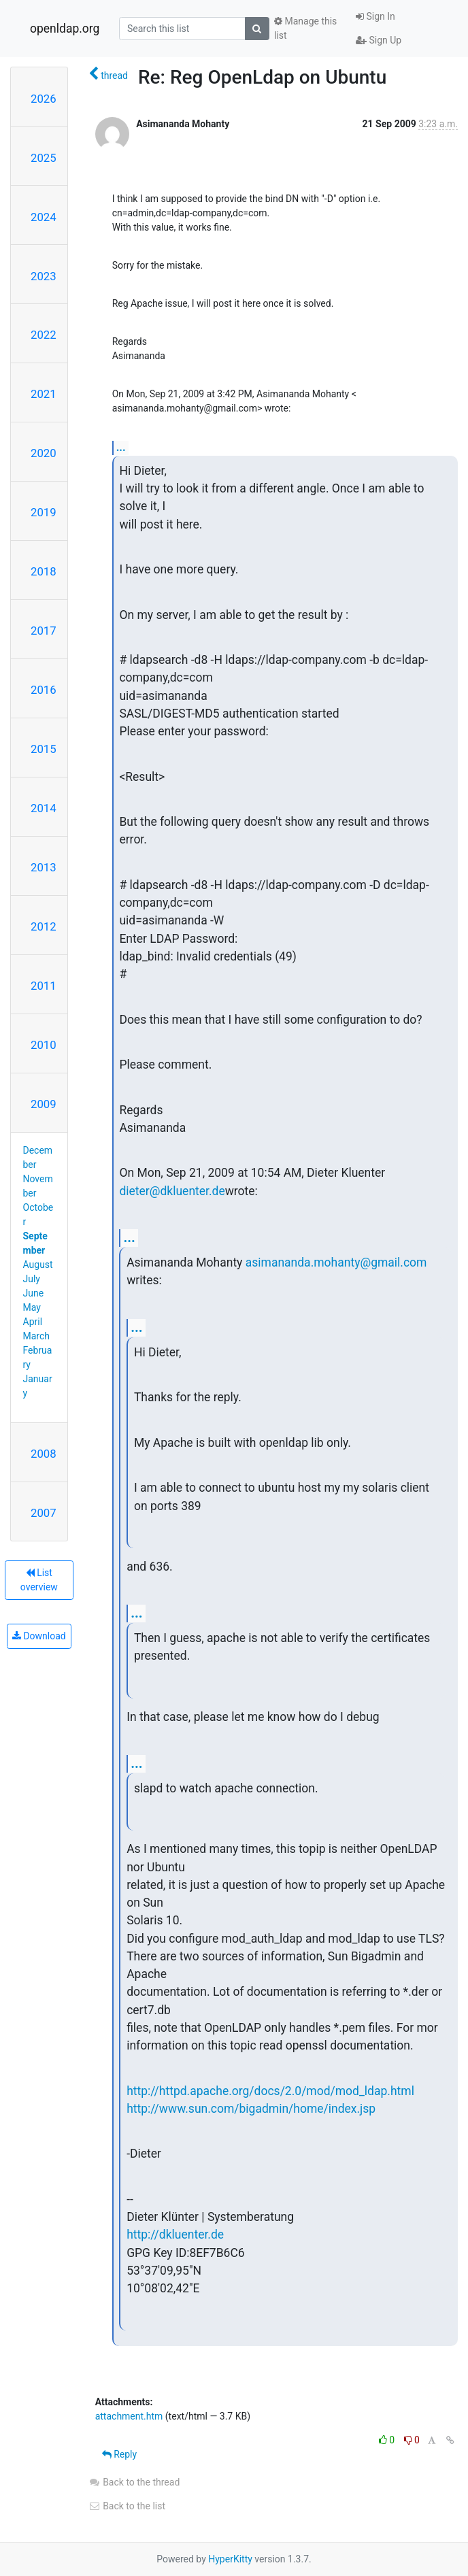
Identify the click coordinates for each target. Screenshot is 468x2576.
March (36, 1336)
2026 (43, 98)
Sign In (375, 16)
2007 (43, 1513)
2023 (43, 276)
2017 (43, 630)
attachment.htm (129, 2416)
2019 (43, 512)
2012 (43, 926)
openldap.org (64, 28)
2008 (43, 1453)
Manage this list (305, 28)
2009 (43, 1104)
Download (39, 1635)
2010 (43, 1045)
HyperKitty (230, 2559)
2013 (43, 867)
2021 (43, 394)
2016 (43, 690)
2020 (43, 453)
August (38, 1264)
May (32, 1307)
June (33, 1293)
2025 (43, 158)
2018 (43, 571)
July (31, 1278)
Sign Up (378, 40)
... (121, 447)
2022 (43, 334)
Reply (119, 2454)
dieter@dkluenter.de (171, 1191)
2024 (43, 217)
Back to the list (126, 2505)
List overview (39, 1579)
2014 (43, 808)
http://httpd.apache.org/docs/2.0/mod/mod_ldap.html (270, 2091)
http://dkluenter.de (175, 2234)
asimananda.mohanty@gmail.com (336, 1262)
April (33, 1321)
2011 (43, 985)
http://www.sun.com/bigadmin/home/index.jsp (251, 2108)
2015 (43, 749)
